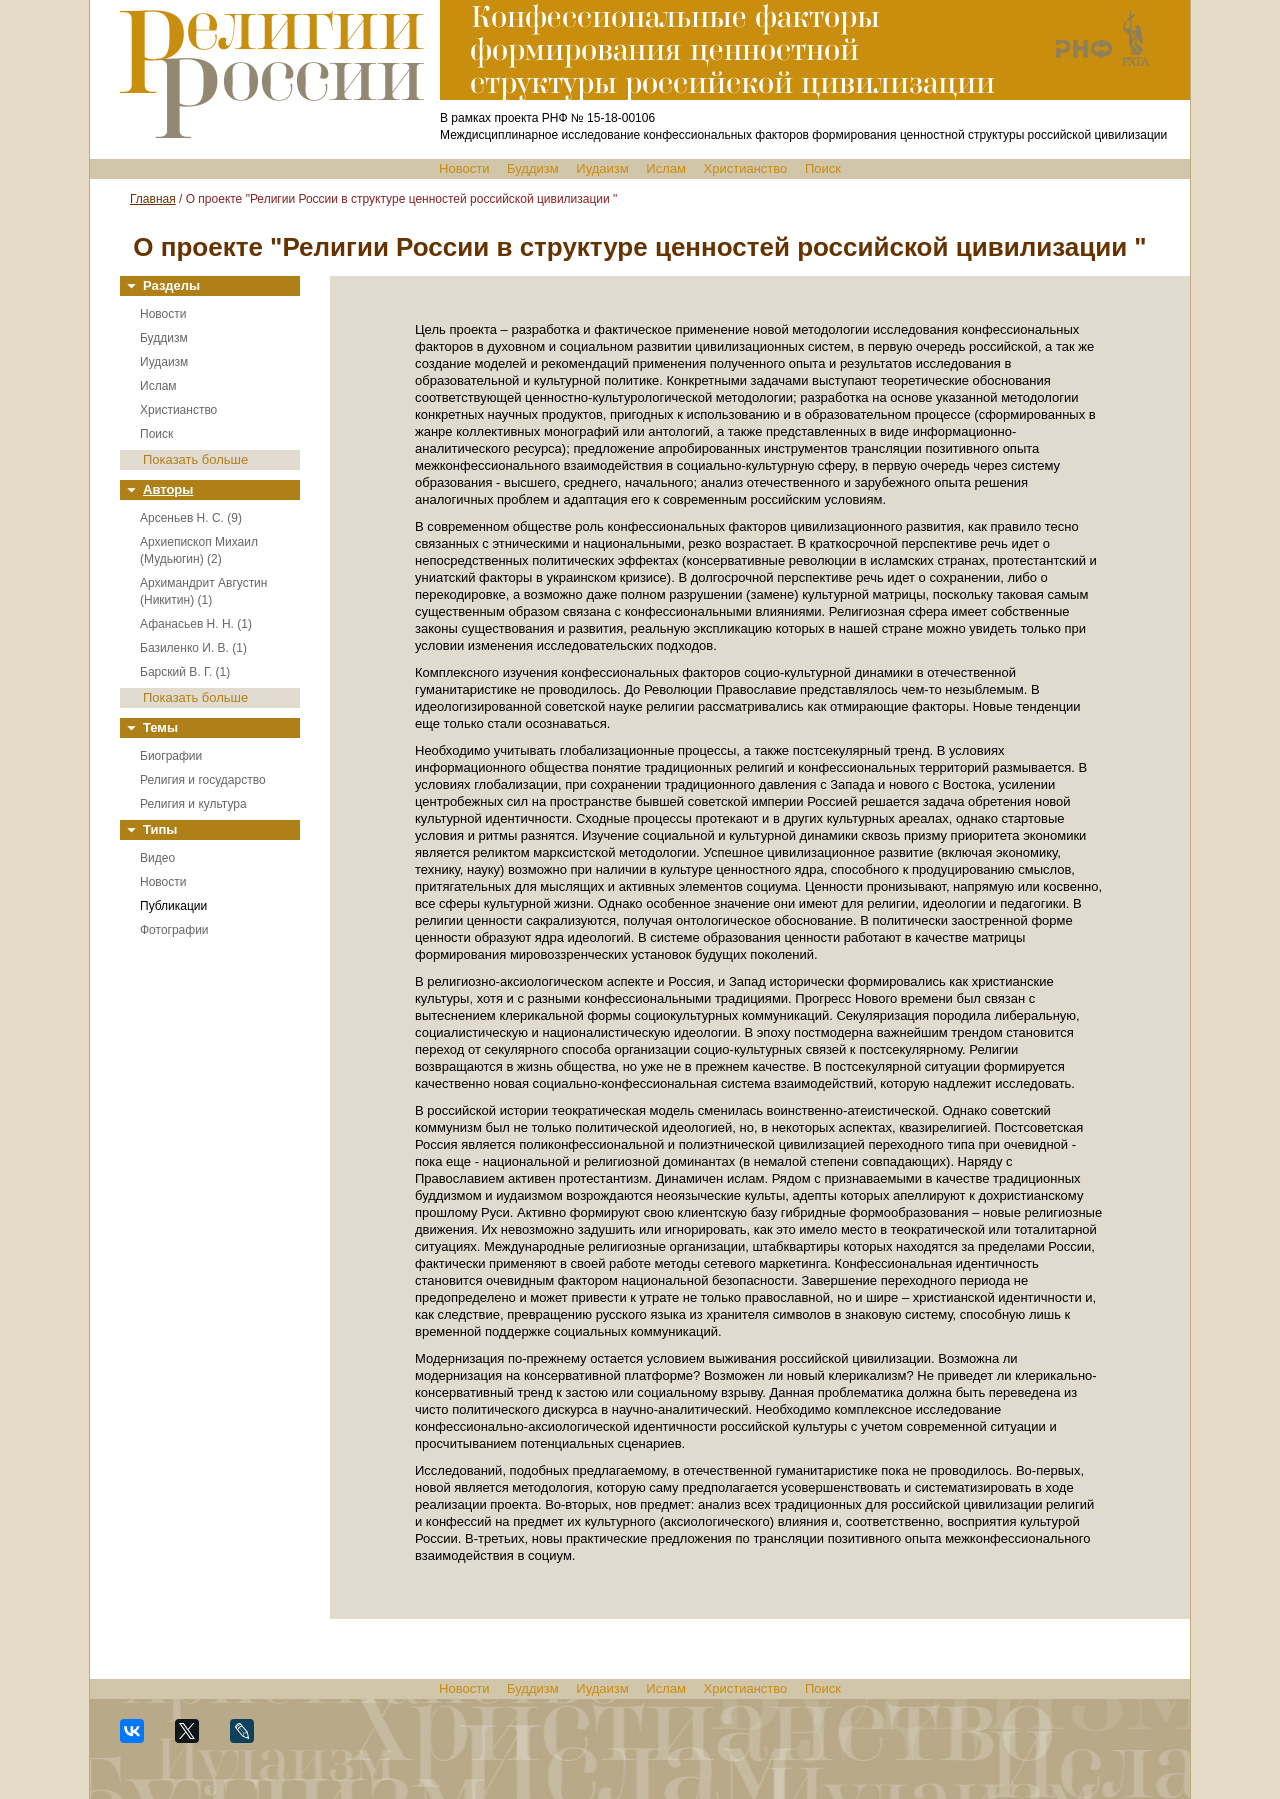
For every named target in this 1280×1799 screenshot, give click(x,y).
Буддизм (533, 168)
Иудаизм (602, 168)
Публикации (173, 906)
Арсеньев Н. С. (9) (191, 518)
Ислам (666, 168)
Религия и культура (193, 804)
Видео (157, 858)
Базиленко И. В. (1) (193, 648)
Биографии (171, 756)
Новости (464, 168)
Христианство (746, 168)
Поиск (823, 168)
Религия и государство (203, 780)
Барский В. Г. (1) (185, 672)
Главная (153, 199)
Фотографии (174, 930)
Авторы (168, 489)
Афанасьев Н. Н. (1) (196, 624)
